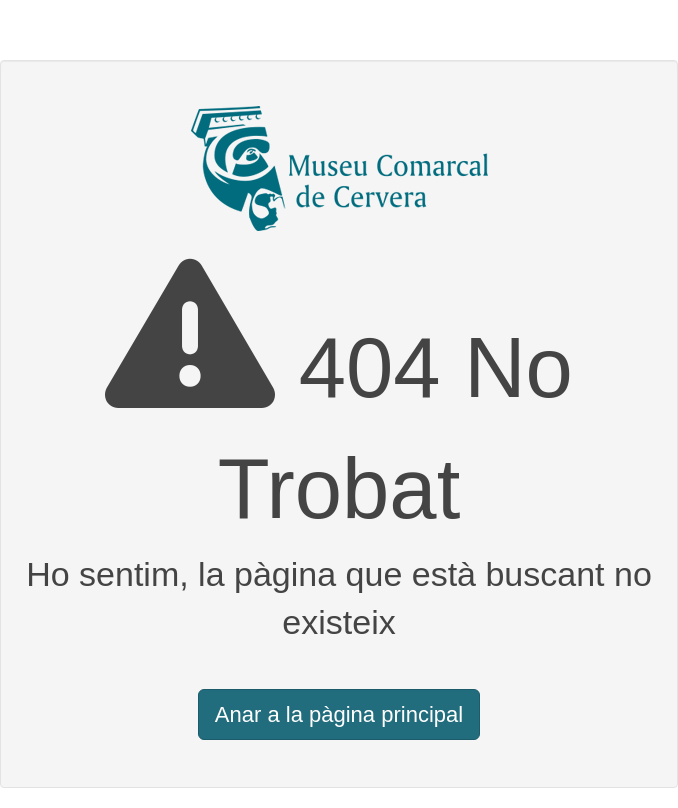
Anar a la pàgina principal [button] (339, 714)
